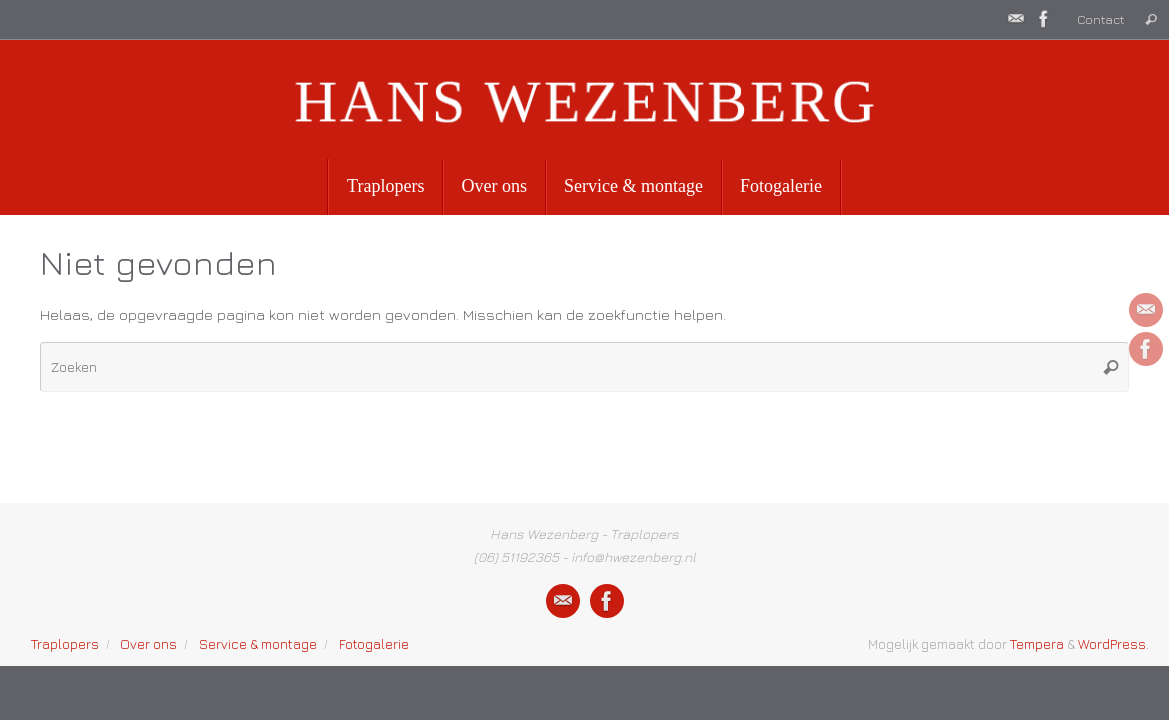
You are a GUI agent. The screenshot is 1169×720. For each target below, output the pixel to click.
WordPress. (1113, 644)
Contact (1100, 19)
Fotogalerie (374, 644)
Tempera (1037, 644)
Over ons (148, 644)
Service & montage (258, 644)
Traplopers (65, 644)
